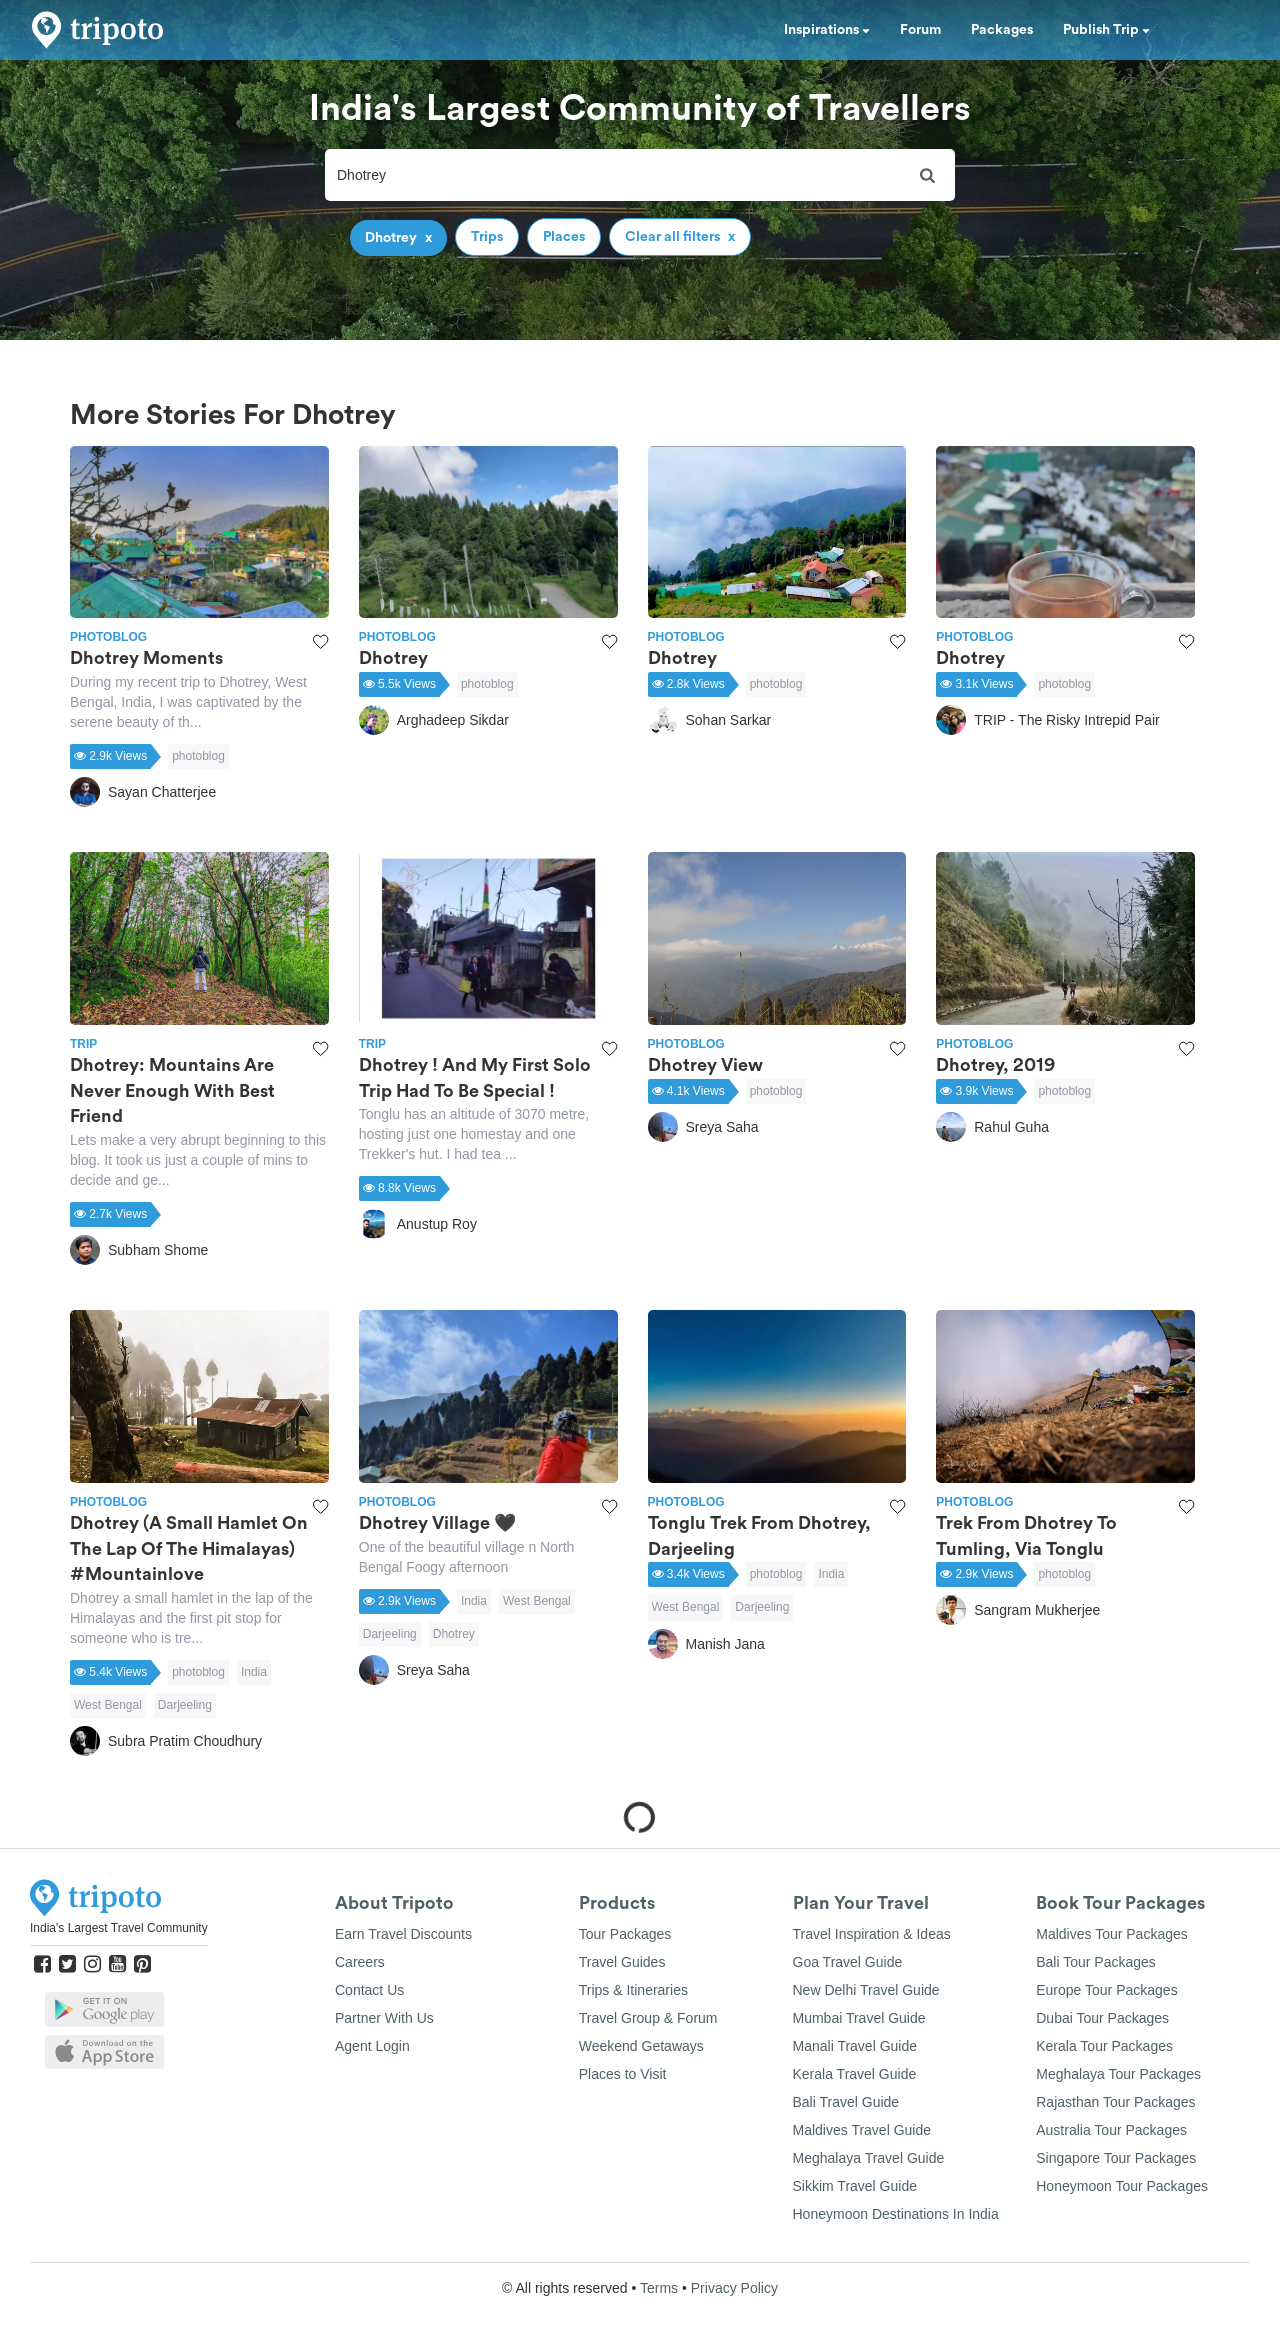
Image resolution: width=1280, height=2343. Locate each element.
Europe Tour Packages (1106, 1990)
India (254, 1672)
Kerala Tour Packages (1104, 2046)
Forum (920, 30)
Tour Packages (625, 1934)
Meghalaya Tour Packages (1118, 2074)
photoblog (198, 756)
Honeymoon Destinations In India (896, 2214)
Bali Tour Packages (1096, 1962)
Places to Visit (623, 2074)
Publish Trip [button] (1106, 30)
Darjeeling (185, 1705)
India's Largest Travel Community (119, 1928)
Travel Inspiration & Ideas (872, 1934)
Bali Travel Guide (846, 2102)
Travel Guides (622, 1962)
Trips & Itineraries (633, 1990)
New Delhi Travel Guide (866, 1990)
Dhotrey (454, 1634)
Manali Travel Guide (855, 2046)
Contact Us (369, 1990)
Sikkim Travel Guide (855, 2186)
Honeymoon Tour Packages (1122, 2186)
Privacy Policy (734, 2288)
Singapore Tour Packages (1116, 2158)
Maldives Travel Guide (862, 2130)
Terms (659, 2288)
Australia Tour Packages (1111, 2130)
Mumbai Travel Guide (859, 2018)
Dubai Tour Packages (1102, 2018)
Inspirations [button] (827, 30)
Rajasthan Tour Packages (1115, 2102)
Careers (360, 1962)
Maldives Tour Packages (1111, 1934)
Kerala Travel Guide (855, 2074)
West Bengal (108, 1705)
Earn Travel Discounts (403, 1934)
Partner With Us (384, 2018)
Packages (1002, 30)
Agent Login (372, 2046)
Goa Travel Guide (848, 1962)
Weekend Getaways (641, 2046)
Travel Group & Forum (648, 2018)
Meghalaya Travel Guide (869, 2158)
